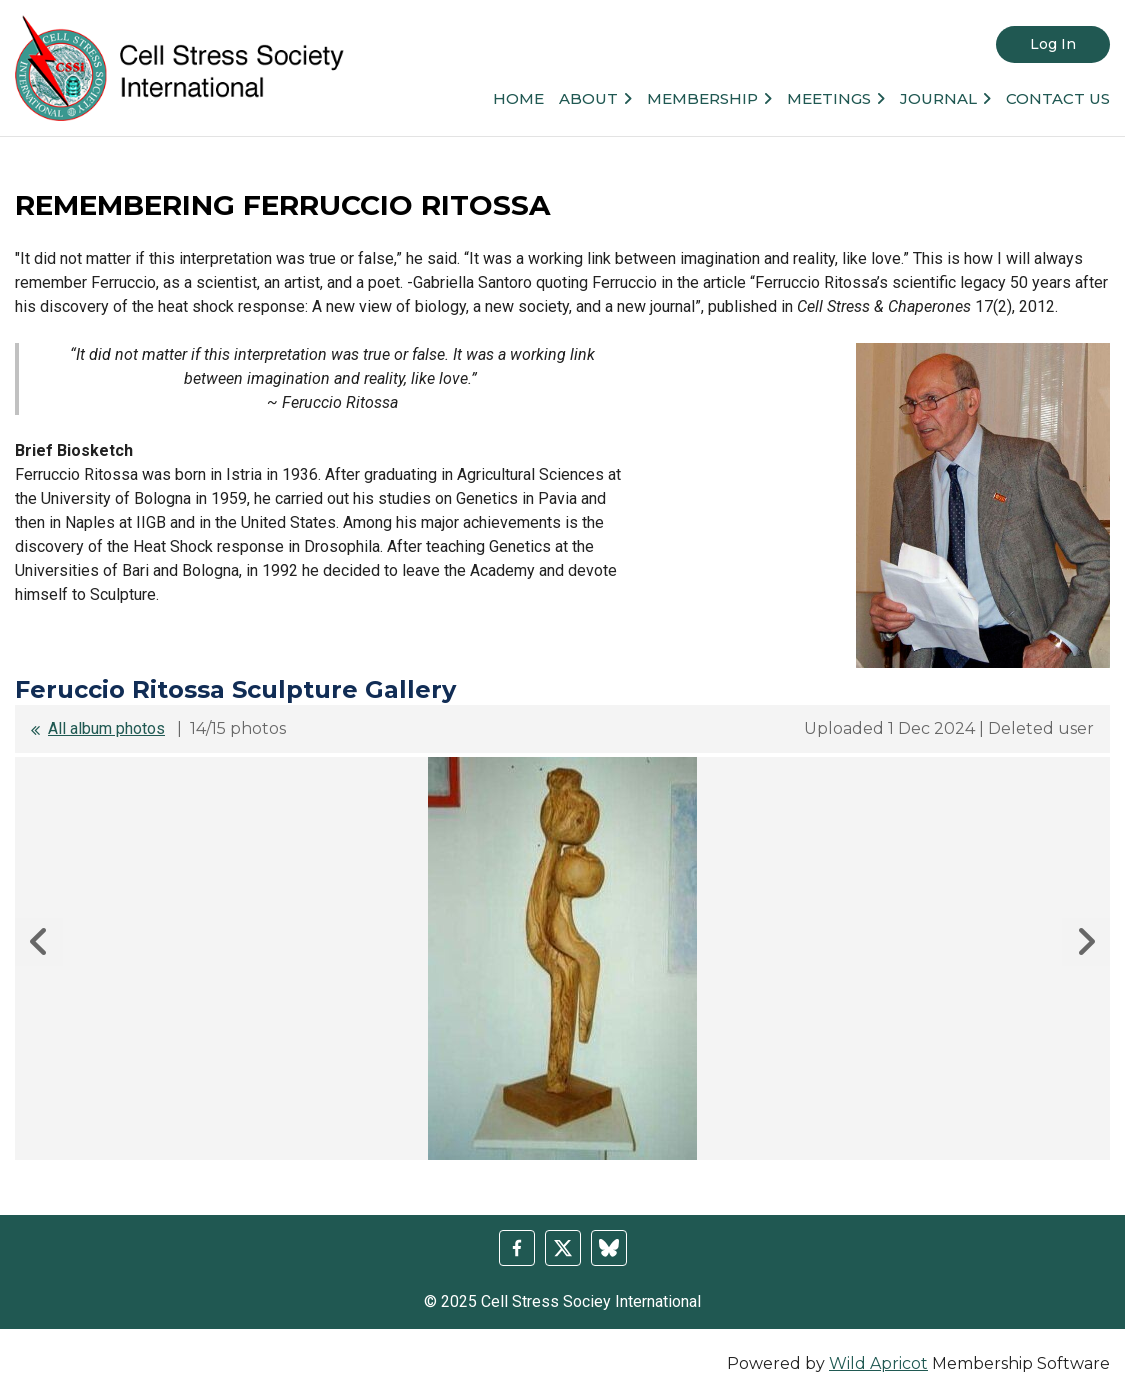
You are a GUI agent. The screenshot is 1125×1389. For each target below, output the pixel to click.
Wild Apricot (878, 1363)
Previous (39, 942)
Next (1086, 942)
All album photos (106, 728)
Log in (1053, 44)
